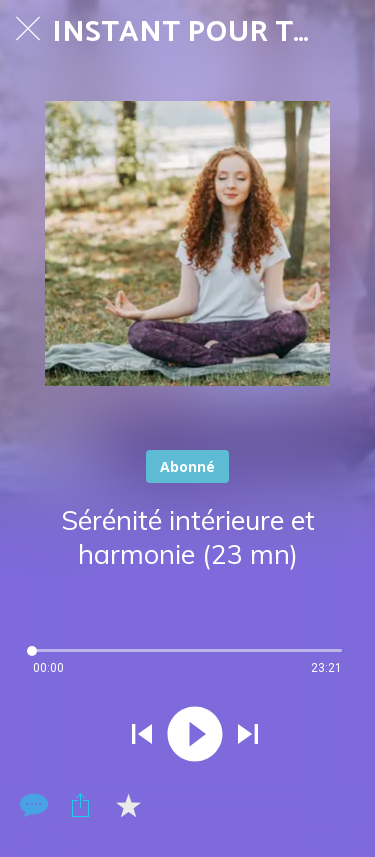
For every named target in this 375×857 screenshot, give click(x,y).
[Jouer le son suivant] (248, 736)
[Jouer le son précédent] (142, 736)
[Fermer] (28, 28)
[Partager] (80, 805)
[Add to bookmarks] (128, 805)
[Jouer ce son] (195, 736)
